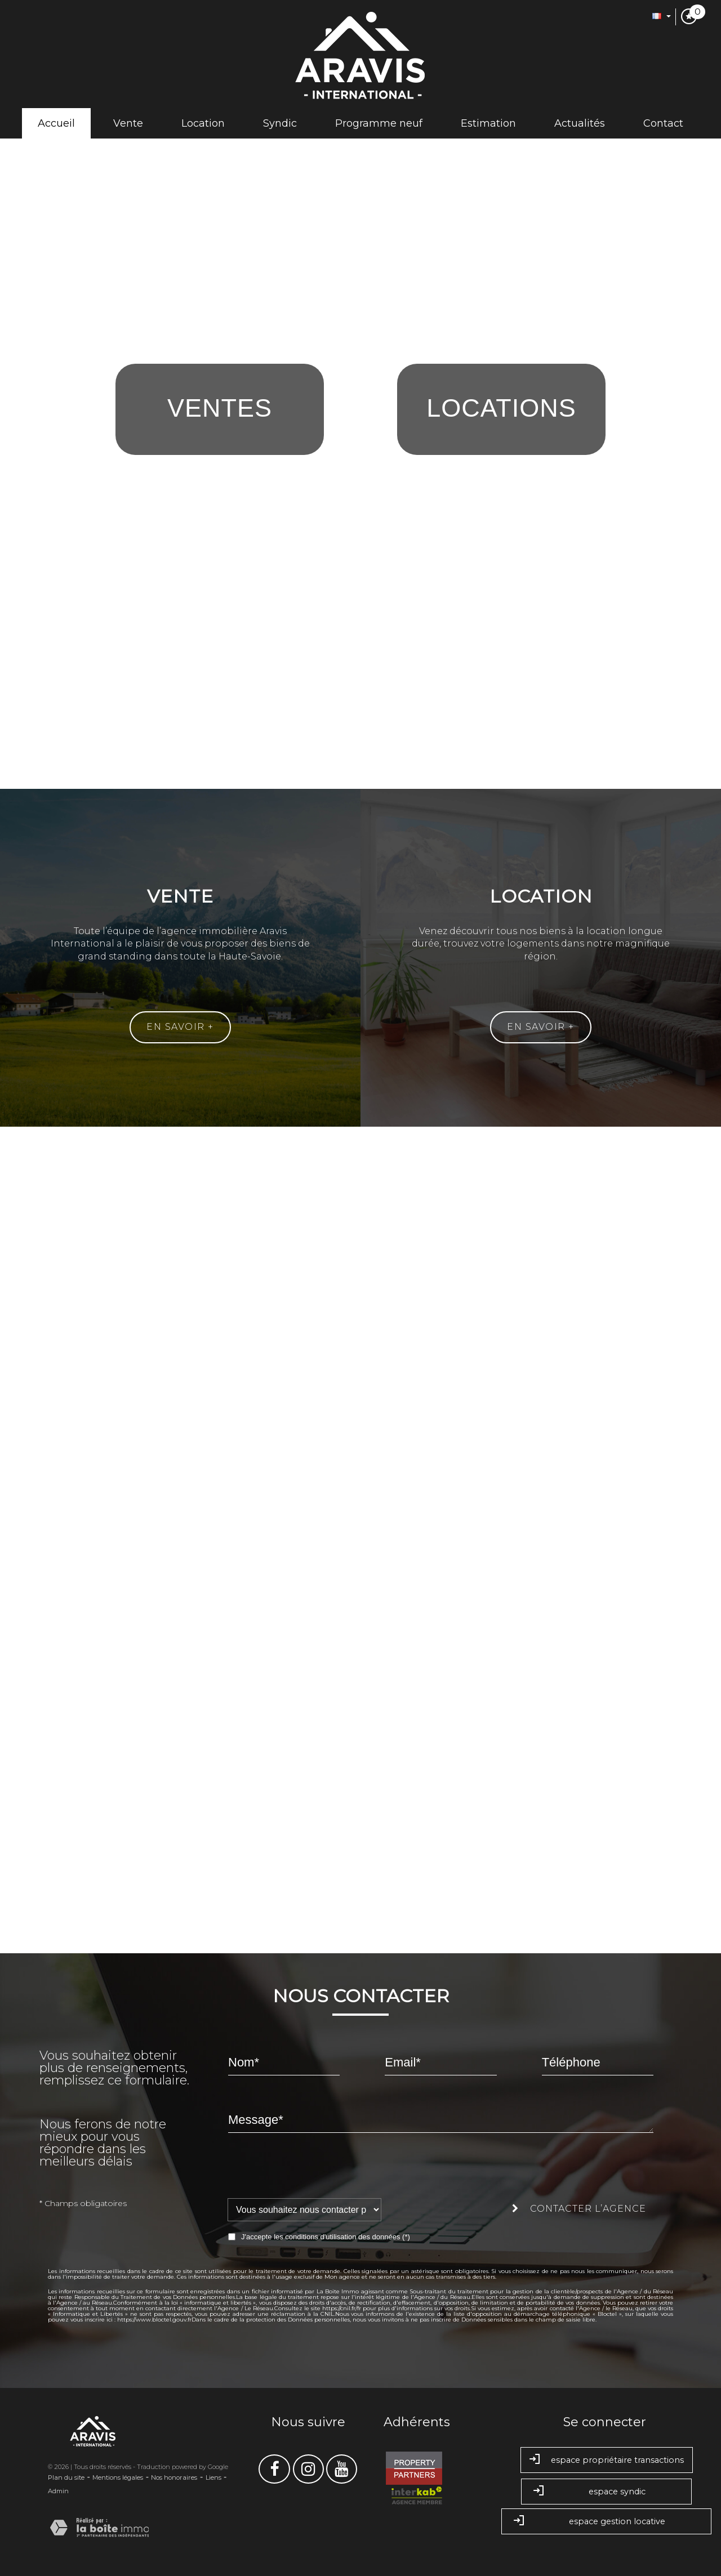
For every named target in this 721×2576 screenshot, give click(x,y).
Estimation (488, 123)
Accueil (56, 123)
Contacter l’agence (579, 2208)
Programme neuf (378, 123)
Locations (501, 408)
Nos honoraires (174, 2477)
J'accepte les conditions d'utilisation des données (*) (325, 2237)
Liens (213, 2477)
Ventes (219, 408)
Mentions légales (117, 2477)
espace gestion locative (606, 2522)
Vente (128, 123)
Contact (663, 123)
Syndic (280, 123)
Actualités (579, 123)
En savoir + (180, 1026)
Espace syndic (606, 2492)
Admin (58, 2491)
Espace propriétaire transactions (606, 2460)
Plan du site (66, 2477)
